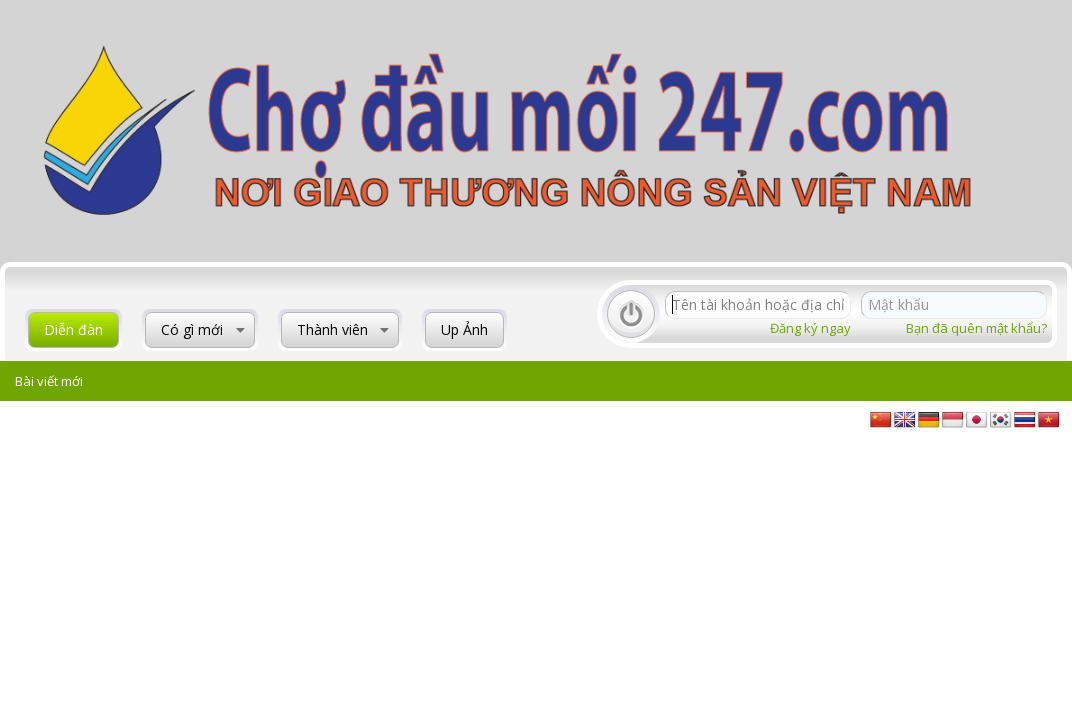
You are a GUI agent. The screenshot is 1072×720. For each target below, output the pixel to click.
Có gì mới (192, 329)
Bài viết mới (49, 381)
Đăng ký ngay (810, 328)
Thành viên (332, 329)
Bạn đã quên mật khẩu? (976, 328)
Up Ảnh (464, 329)
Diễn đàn (73, 329)
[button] (240, 330)
